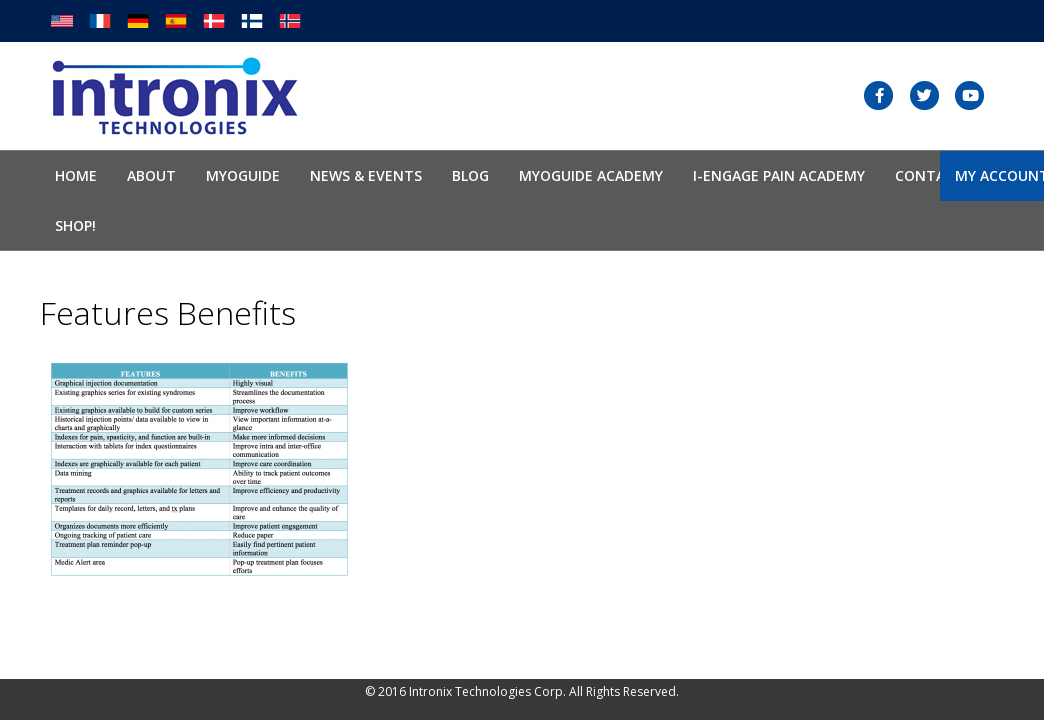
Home (76, 175)
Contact (929, 175)
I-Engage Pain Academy (779, 175)
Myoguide (243, 175)
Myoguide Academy (591, 175)
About (151, 175)
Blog (470, 175)
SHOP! (75, 225)
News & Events (366, 175)
